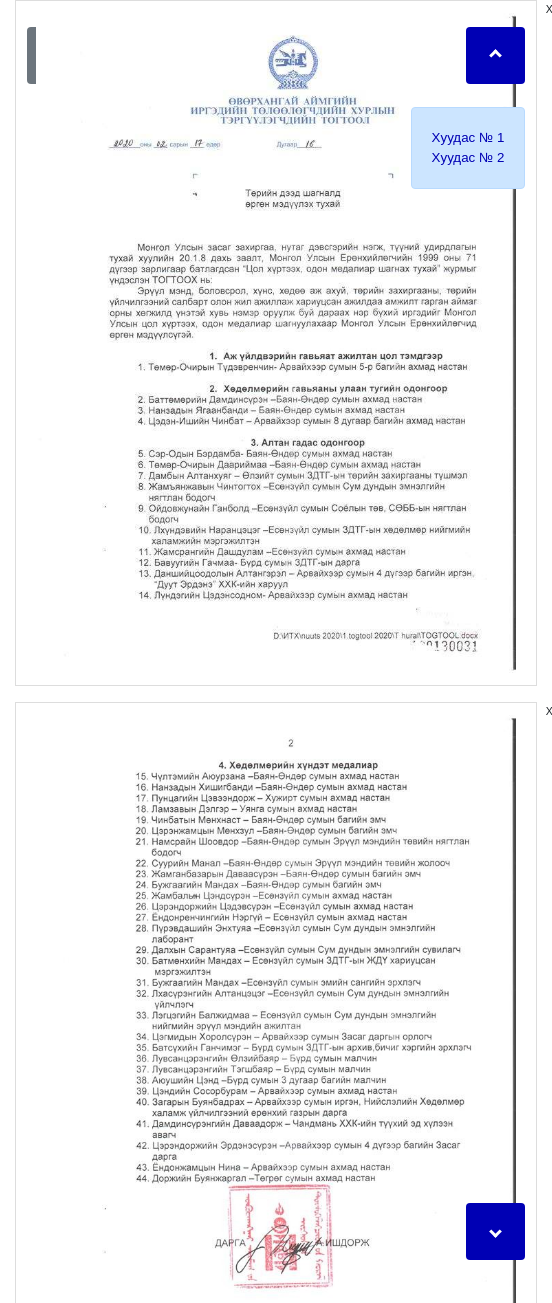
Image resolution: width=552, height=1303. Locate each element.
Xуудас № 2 (468, 157)
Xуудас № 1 (468, 137)
